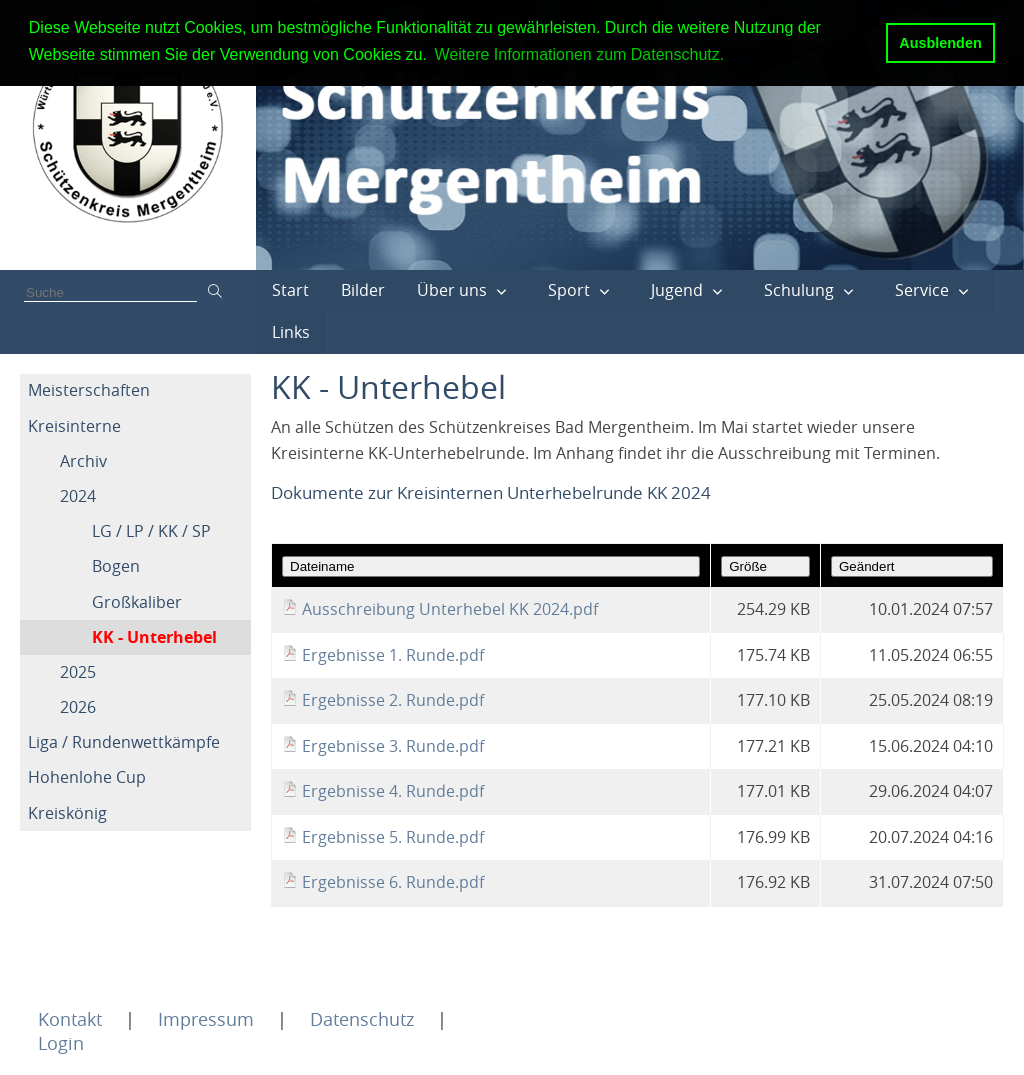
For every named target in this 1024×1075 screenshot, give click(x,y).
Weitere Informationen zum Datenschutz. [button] (580, 54)
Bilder (363, 290)
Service (922, 290)
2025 (78, 672)
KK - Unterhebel (154, 637)
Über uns (452, 290)
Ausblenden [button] (940, 43)
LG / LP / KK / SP (151, 531)
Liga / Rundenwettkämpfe (124, 742)
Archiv (83, 461)
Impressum (206, 1019)
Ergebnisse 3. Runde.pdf (393, 746)
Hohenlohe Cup (87, 777)
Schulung (799, 290)
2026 (78, 707)
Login (61, 1043)
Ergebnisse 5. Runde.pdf (393, 837)
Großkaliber (137, 602)
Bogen (116, 566)
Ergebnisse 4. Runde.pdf (393, 791)
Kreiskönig (67, 813)
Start (290, 290)
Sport (569, 290)
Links (291, 332)
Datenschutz (362, 1019)
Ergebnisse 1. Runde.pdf (393, 655)
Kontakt (70, 1019)
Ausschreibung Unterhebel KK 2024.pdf (450, 609)
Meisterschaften (89, 390)
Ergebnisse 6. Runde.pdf (393, 882)
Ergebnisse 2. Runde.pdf (393, 700)
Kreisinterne (74, 426)
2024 (78, 496)
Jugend (677, 290)
